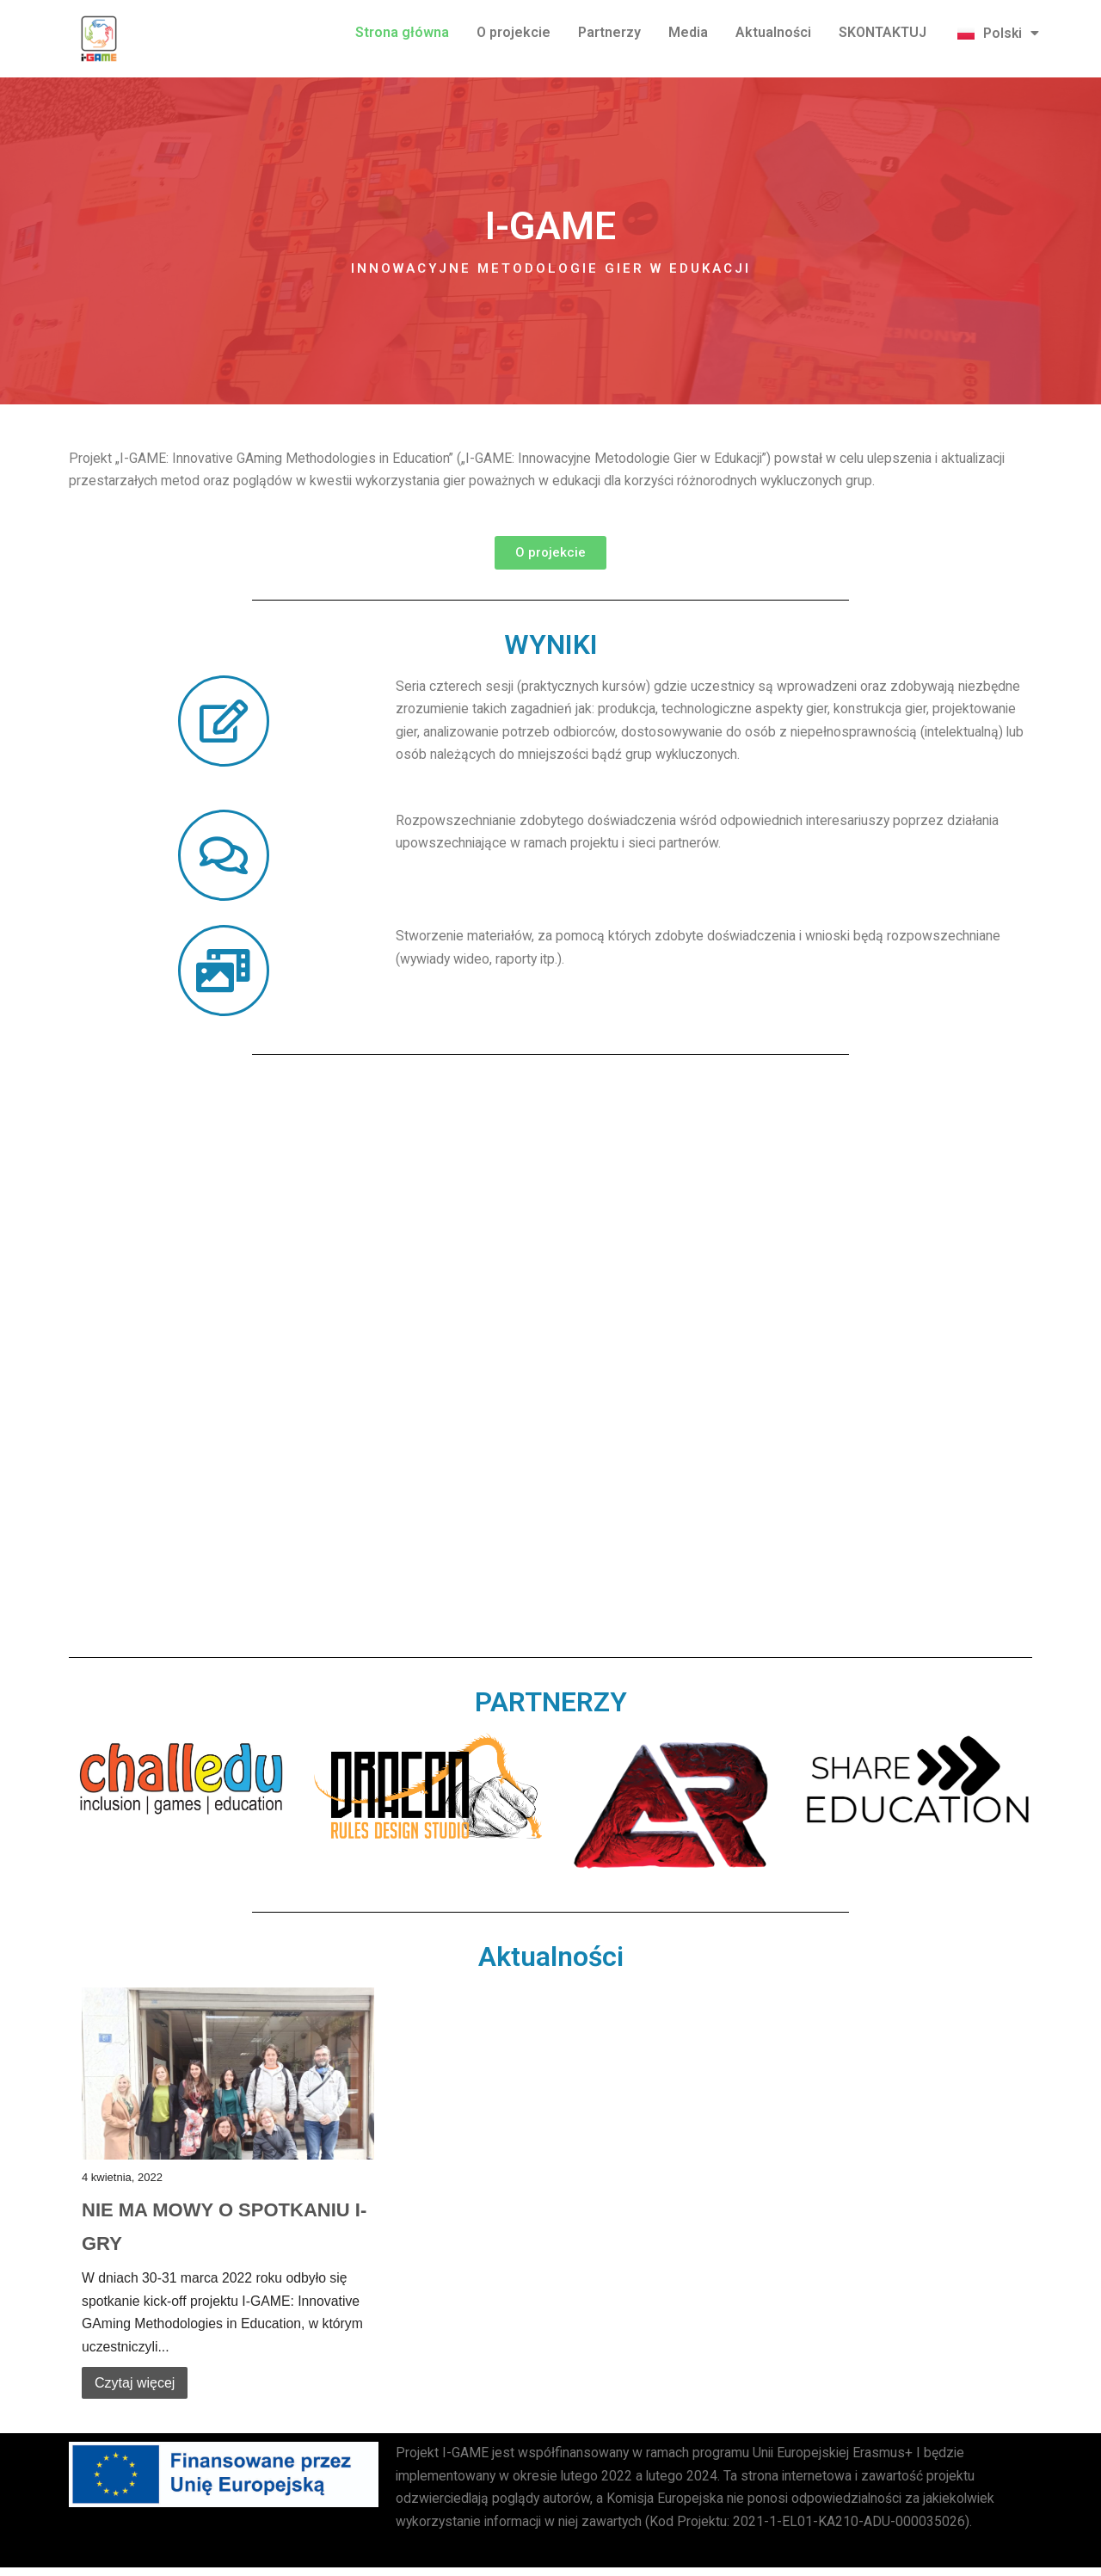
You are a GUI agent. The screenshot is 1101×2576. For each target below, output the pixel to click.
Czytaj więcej (135, 2389)
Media (688, 32)
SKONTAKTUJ (882, 32)
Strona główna (402, 32)
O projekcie (513, 32)
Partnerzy (609, 32)
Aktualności (773, 32)
